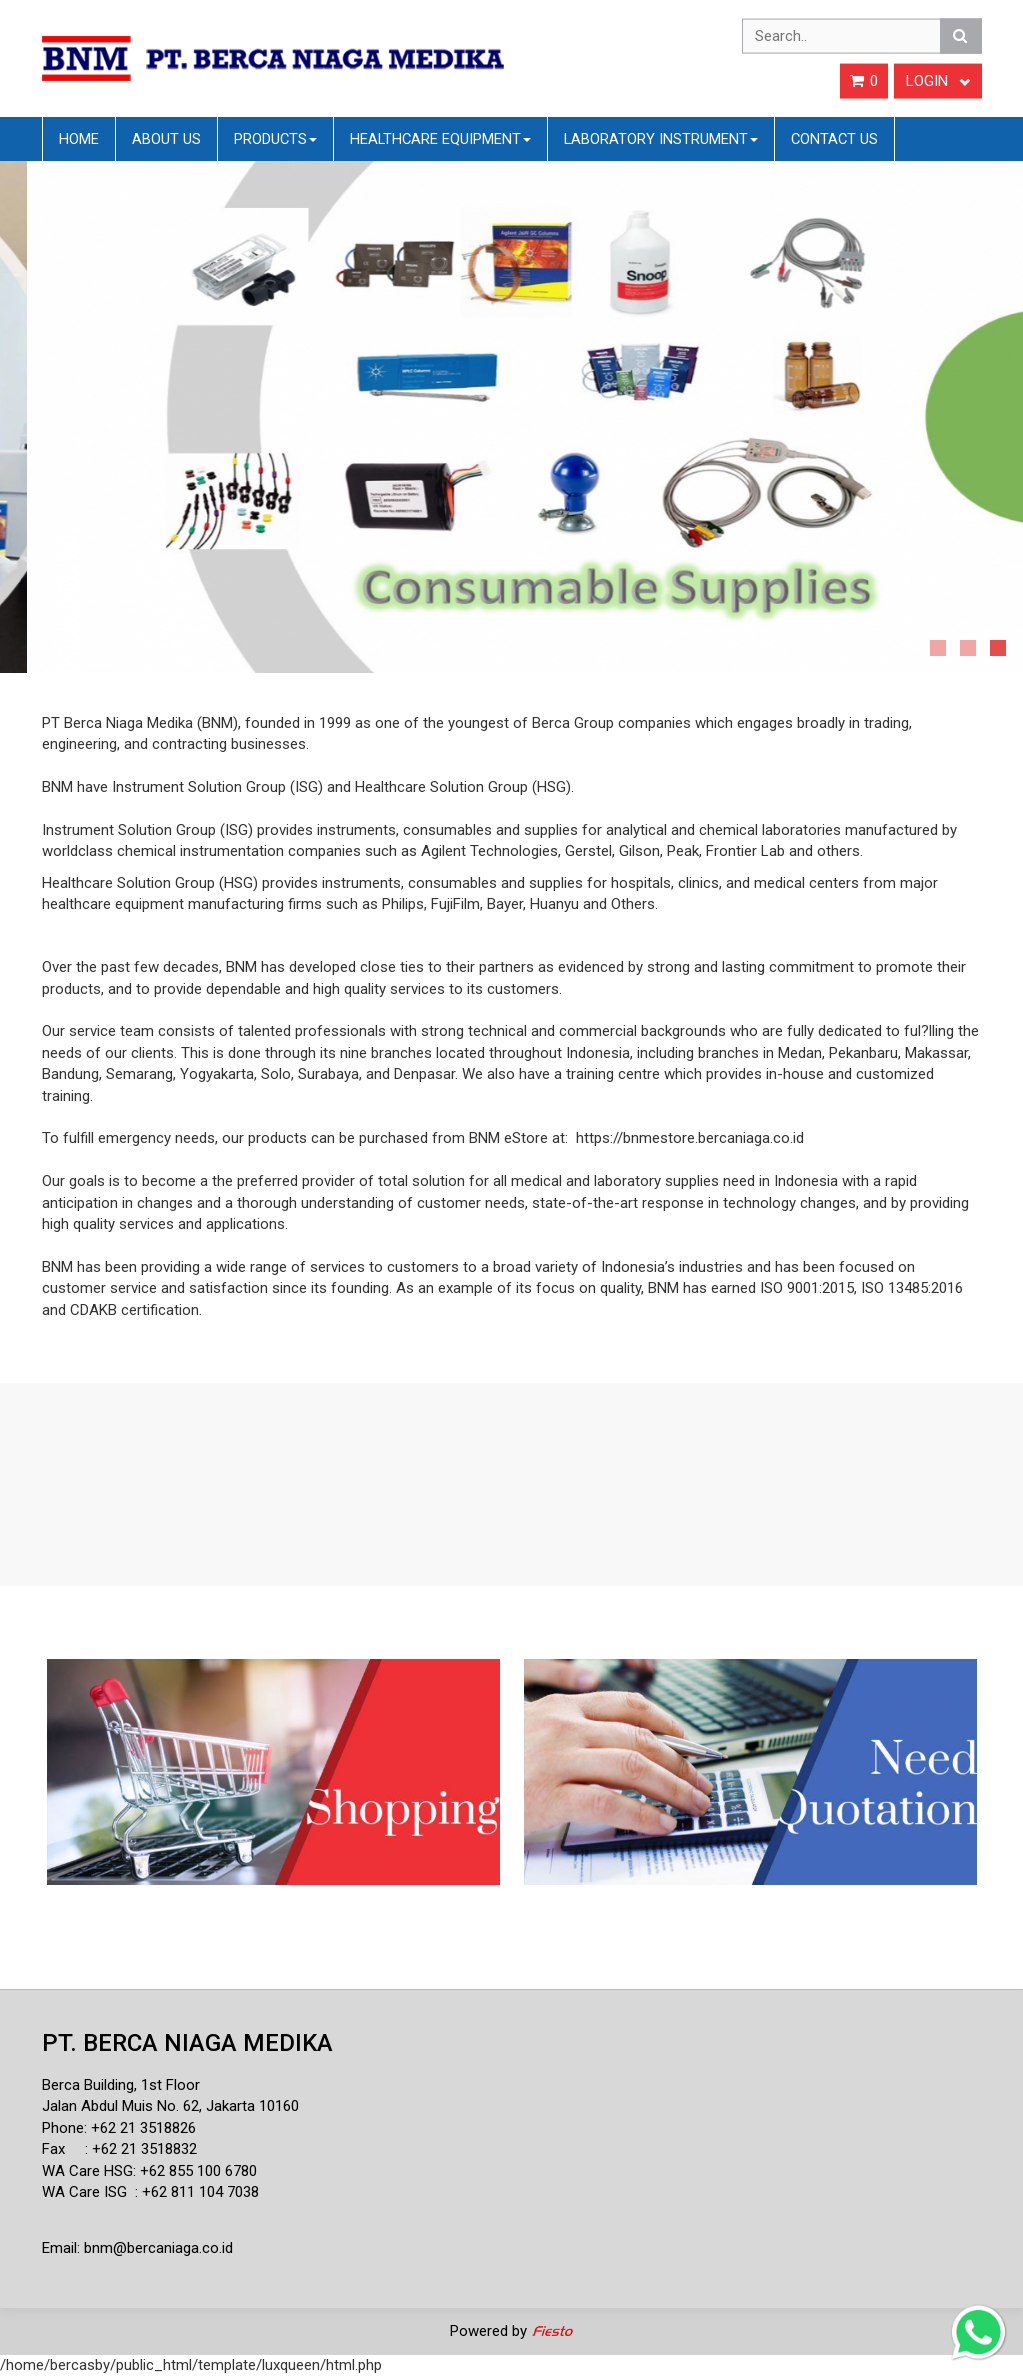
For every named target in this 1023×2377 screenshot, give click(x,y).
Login (938, 81)
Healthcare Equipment (440, 139)
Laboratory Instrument (661, 139)
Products (275, 139)
